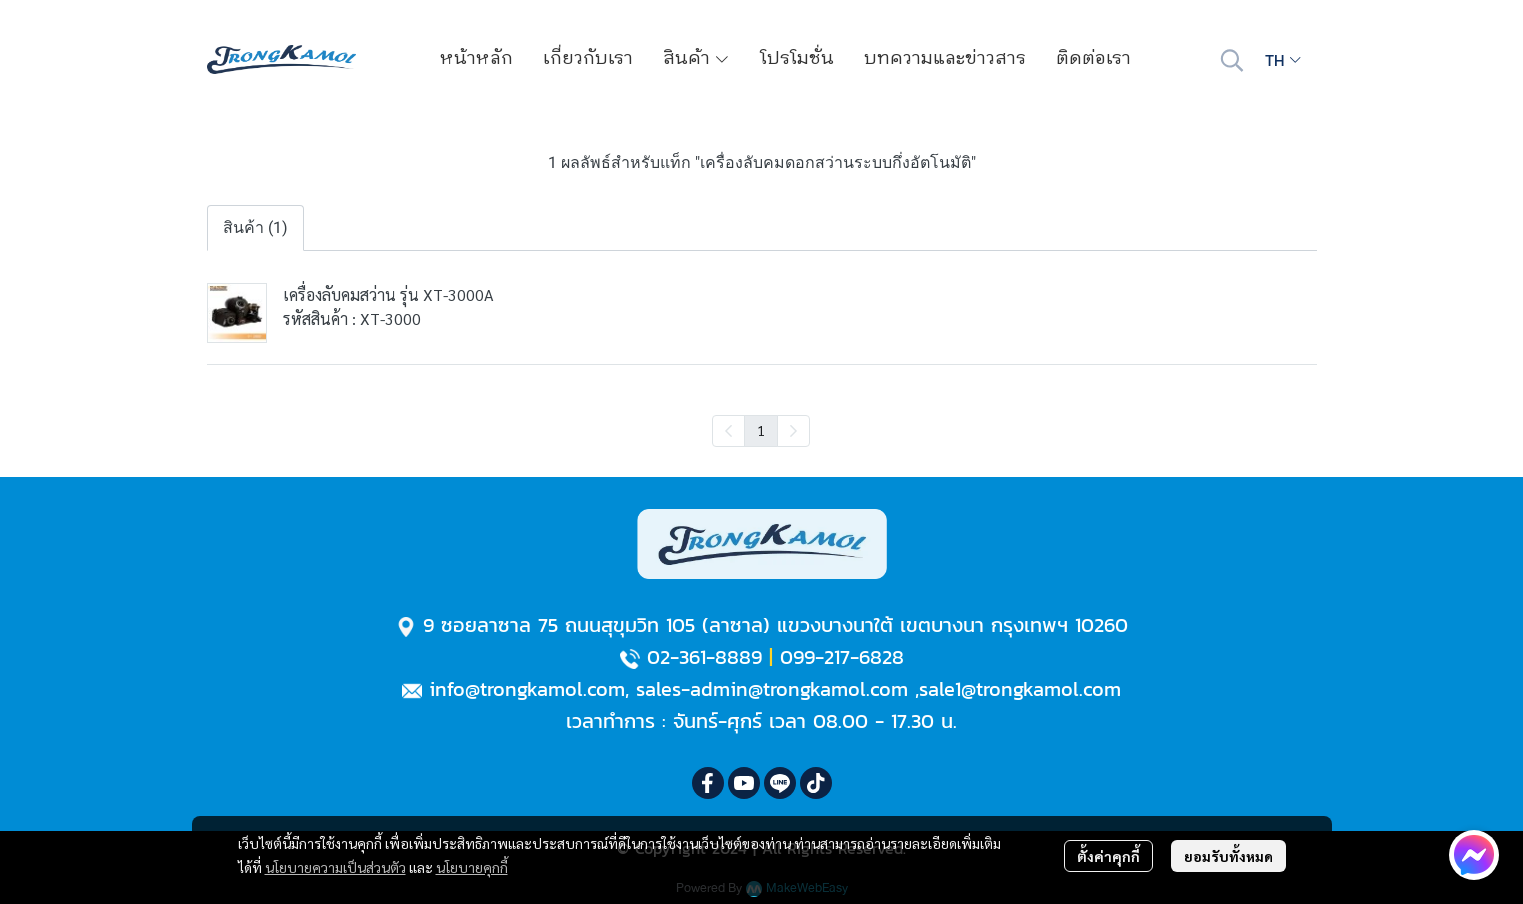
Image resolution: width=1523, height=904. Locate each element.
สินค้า (697, 59)
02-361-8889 (704, 657)
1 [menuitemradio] (761, 430)
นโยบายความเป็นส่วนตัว (335, 867)
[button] (1232, 60)
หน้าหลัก (476, 59)
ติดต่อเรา (1093, 59)
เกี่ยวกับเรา (588, 59)
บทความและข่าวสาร (945, 59)
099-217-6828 (842, 657)
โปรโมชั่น (797, 59)
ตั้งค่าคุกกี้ (1108, 856)
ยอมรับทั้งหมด (1228, 856)
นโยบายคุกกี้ (472, 867)
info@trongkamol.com (527, 689)
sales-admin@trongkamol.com (772, 689)
